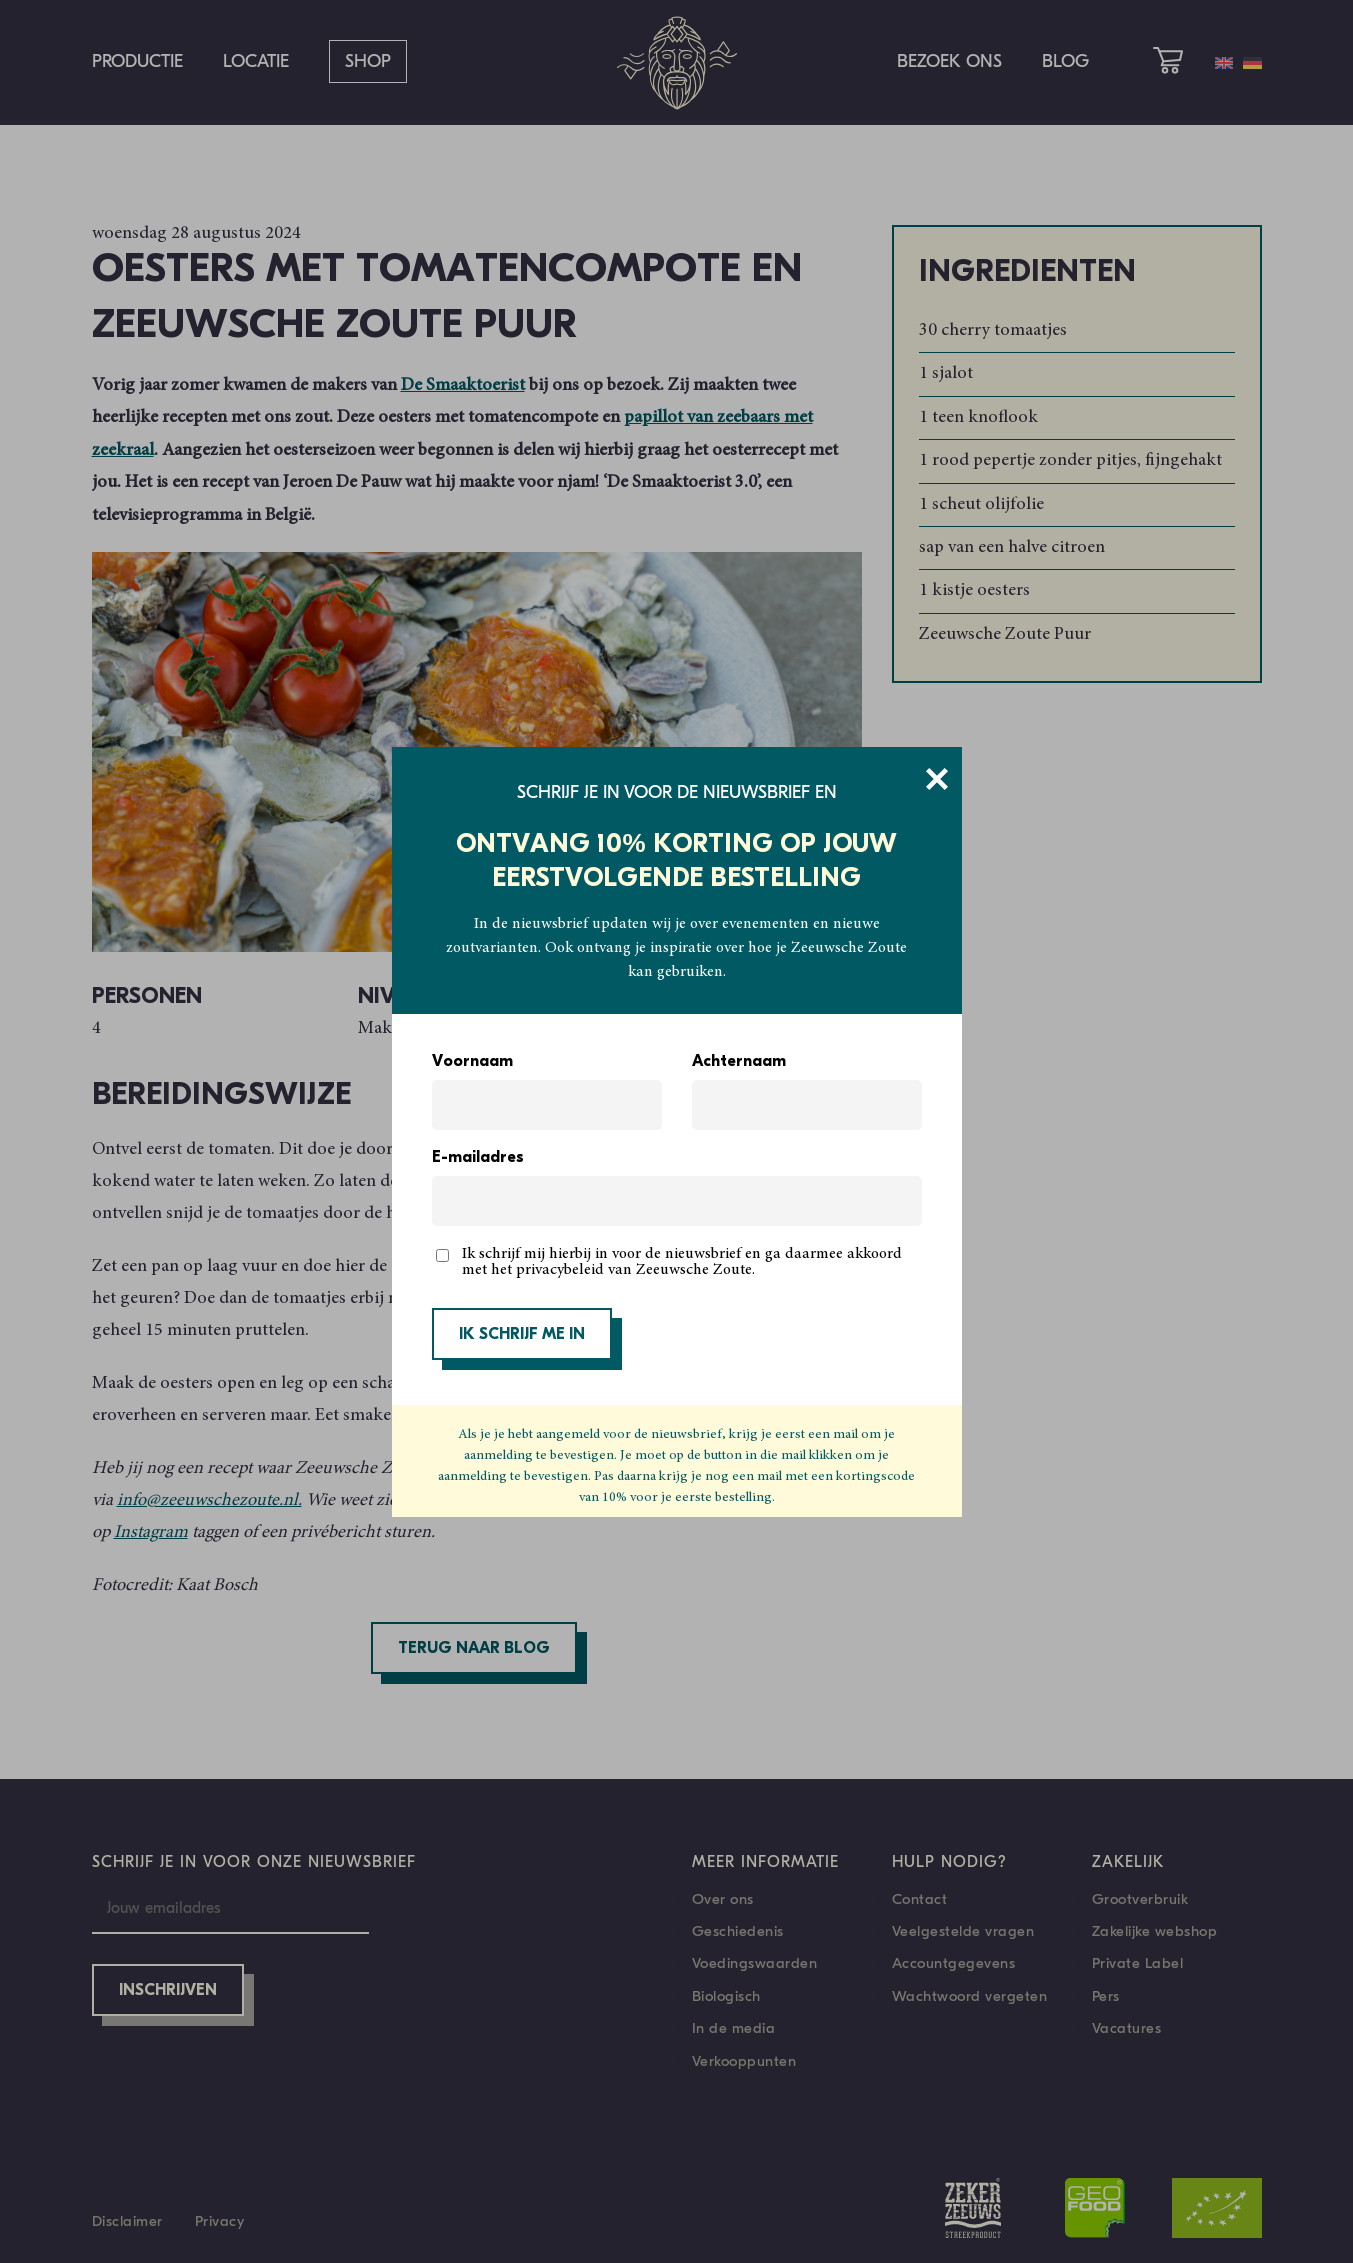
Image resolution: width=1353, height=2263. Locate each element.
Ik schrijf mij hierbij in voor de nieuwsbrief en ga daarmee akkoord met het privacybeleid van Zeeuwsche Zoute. (682, 1262)
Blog (1065, 61)
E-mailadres (478, 1158)
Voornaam (472, 1062)
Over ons (723, 1899)
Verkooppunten (744, 2061)
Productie (137, 61)
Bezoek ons (949, 61)
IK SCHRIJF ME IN (522, 1335)
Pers (1106, 1996)
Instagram (151, 1533)
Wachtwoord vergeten (970, 1996)
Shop (368, 61)
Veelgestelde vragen (963, 1931)
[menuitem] (1224, 63)
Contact (920, 1899)
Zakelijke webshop (1155, 1931)
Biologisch (726, 1996)
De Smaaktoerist (463, 386)
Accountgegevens (954, 1963)
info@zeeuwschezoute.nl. (209, 1501)
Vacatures (1127, 2028)
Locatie (256, 61)
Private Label (1138, 1963)
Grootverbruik (1140, 1899)
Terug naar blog (474, 1649)
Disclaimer (127, 2221)
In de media (734, 2028)
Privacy (220, 2221)
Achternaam (739, 1062)
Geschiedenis (738, 1931)
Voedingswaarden (755, 1963)
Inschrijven (168, 1991)
